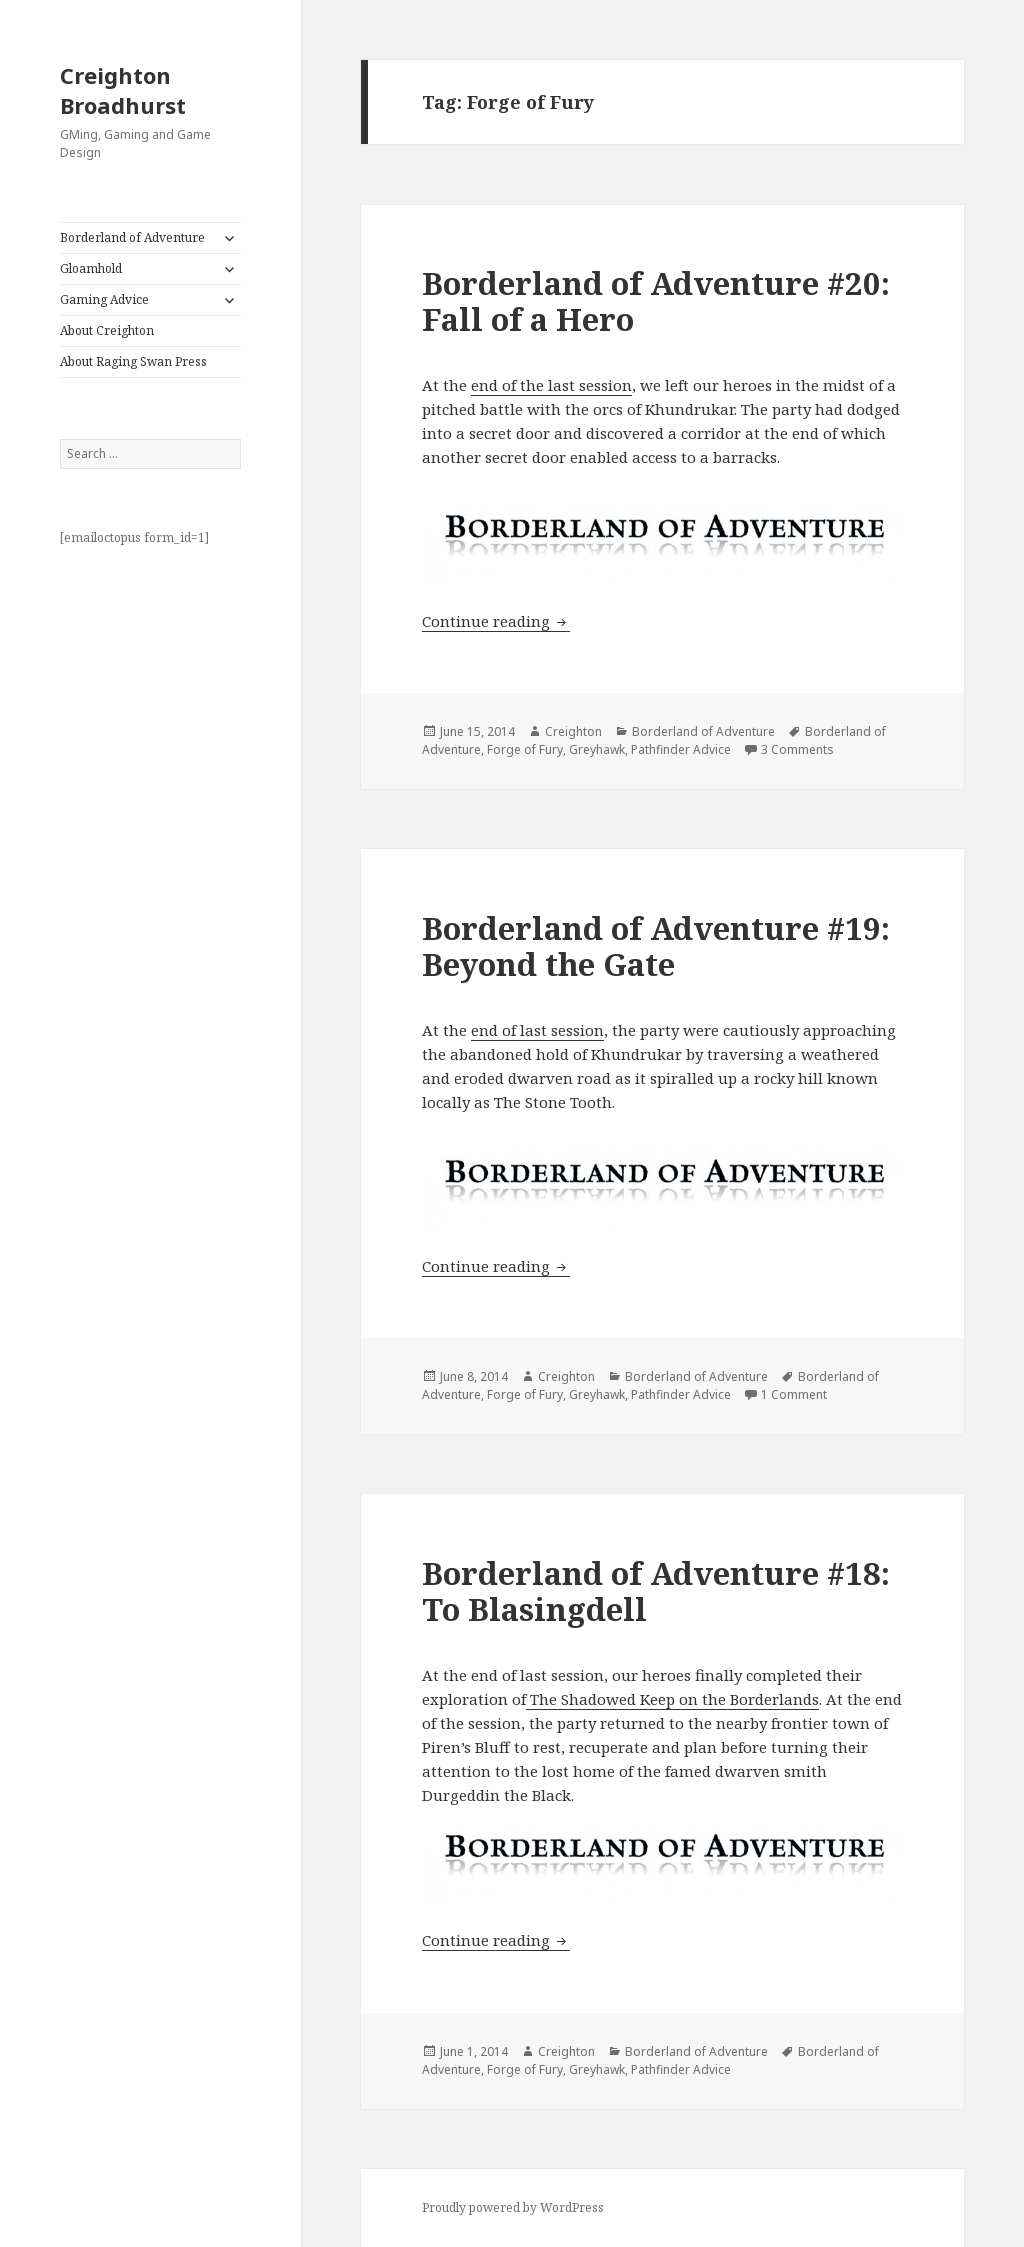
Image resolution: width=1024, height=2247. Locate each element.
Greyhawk (597, 749)
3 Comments (797, 749)
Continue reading (496, 621)
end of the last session (551, 385)
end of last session (537, 1030)
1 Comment (794, 1394)
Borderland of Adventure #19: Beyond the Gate (656, 946)
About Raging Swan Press (133, 361)
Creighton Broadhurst (123, 90)
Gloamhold (91, 268)
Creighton (573, 731)
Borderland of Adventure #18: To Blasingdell (656, 1591)
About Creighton (107, 330)
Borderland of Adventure (132, 237)
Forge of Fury (525, 749)
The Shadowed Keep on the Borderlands (672, 1699)
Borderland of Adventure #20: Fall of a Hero (656, 301)
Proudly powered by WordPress (513, 2207)
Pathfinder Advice (681, 749)
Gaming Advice (104, 299)
